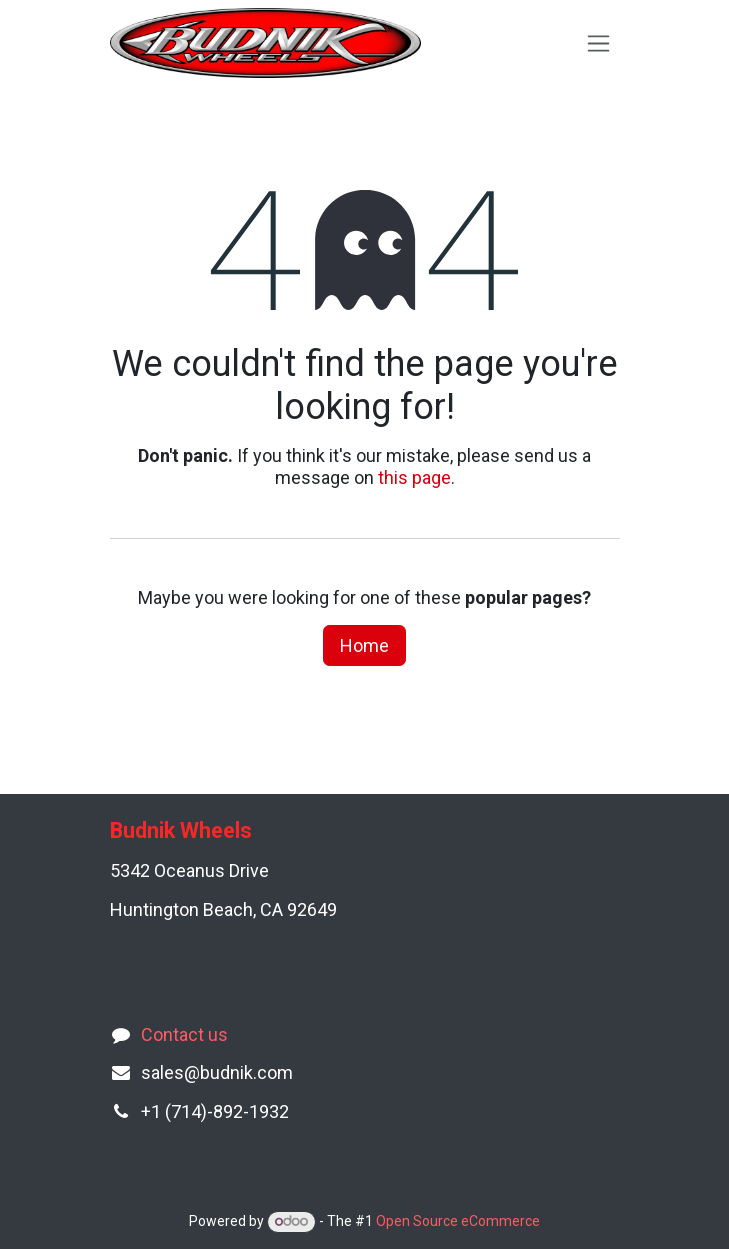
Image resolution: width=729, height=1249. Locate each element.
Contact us (184, 1034)
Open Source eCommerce (458, 1221)
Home (364, 645)
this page (414, 477)
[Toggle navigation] (598, 43)
